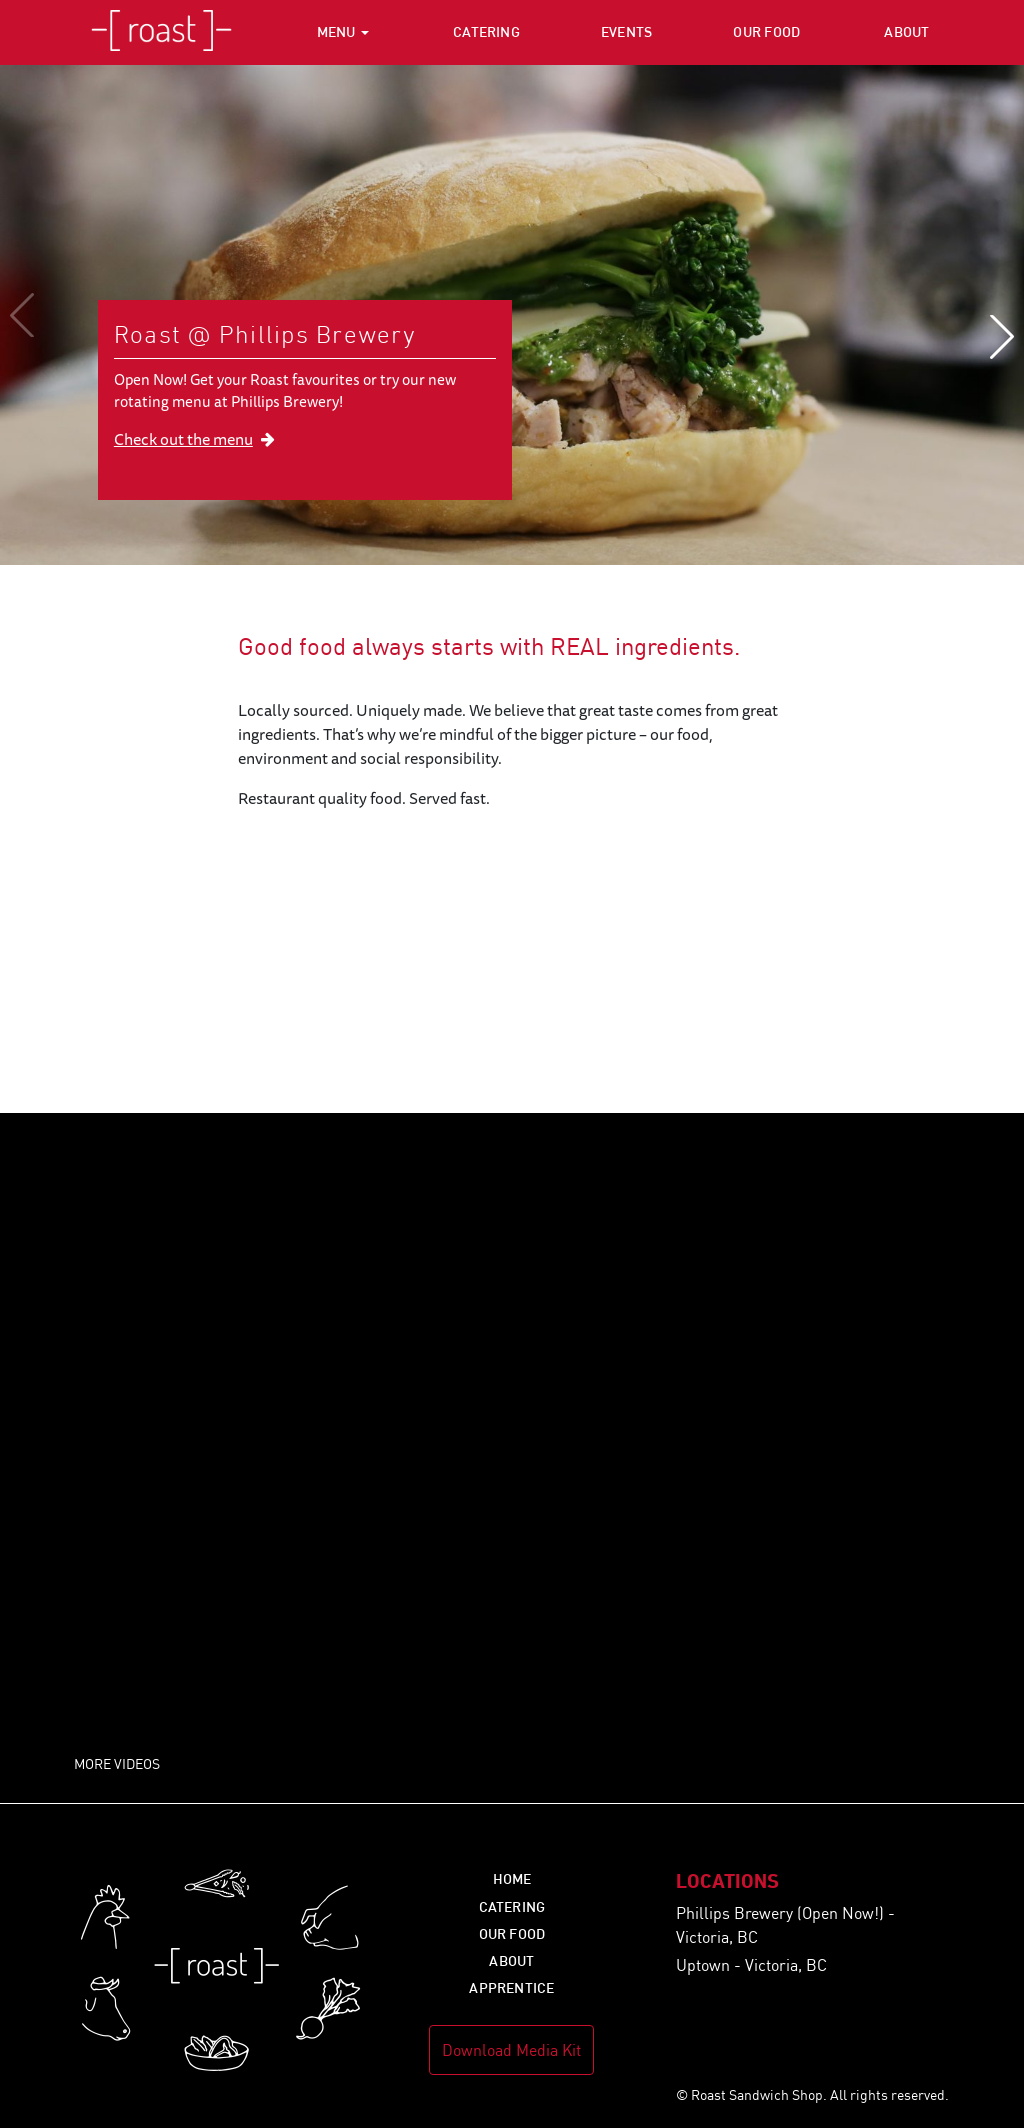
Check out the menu (194, 439)
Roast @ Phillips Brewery (265, 334)
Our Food (766, 31)
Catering (486, 31)
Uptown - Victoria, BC (751, 1965)
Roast (161, 32)
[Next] (992, 337)
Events (626, 31)
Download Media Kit (511, 2050)
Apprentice (511, 1987)
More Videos (117, 1763)
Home (512, 1878)
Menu (336, 31)
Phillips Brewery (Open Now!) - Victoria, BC (785, 1925)
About (906, 31)
